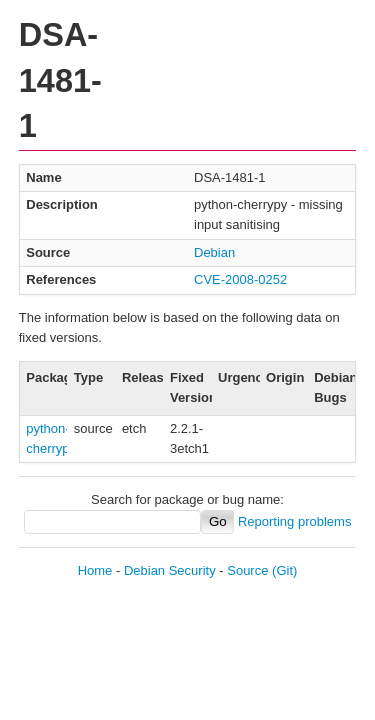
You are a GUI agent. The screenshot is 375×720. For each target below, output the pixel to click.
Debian (214, 252)
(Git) (284, 570)
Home (95, 570)
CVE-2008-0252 (240, 279)
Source (247, 570)
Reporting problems (294, 521)
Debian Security (170, 570)
